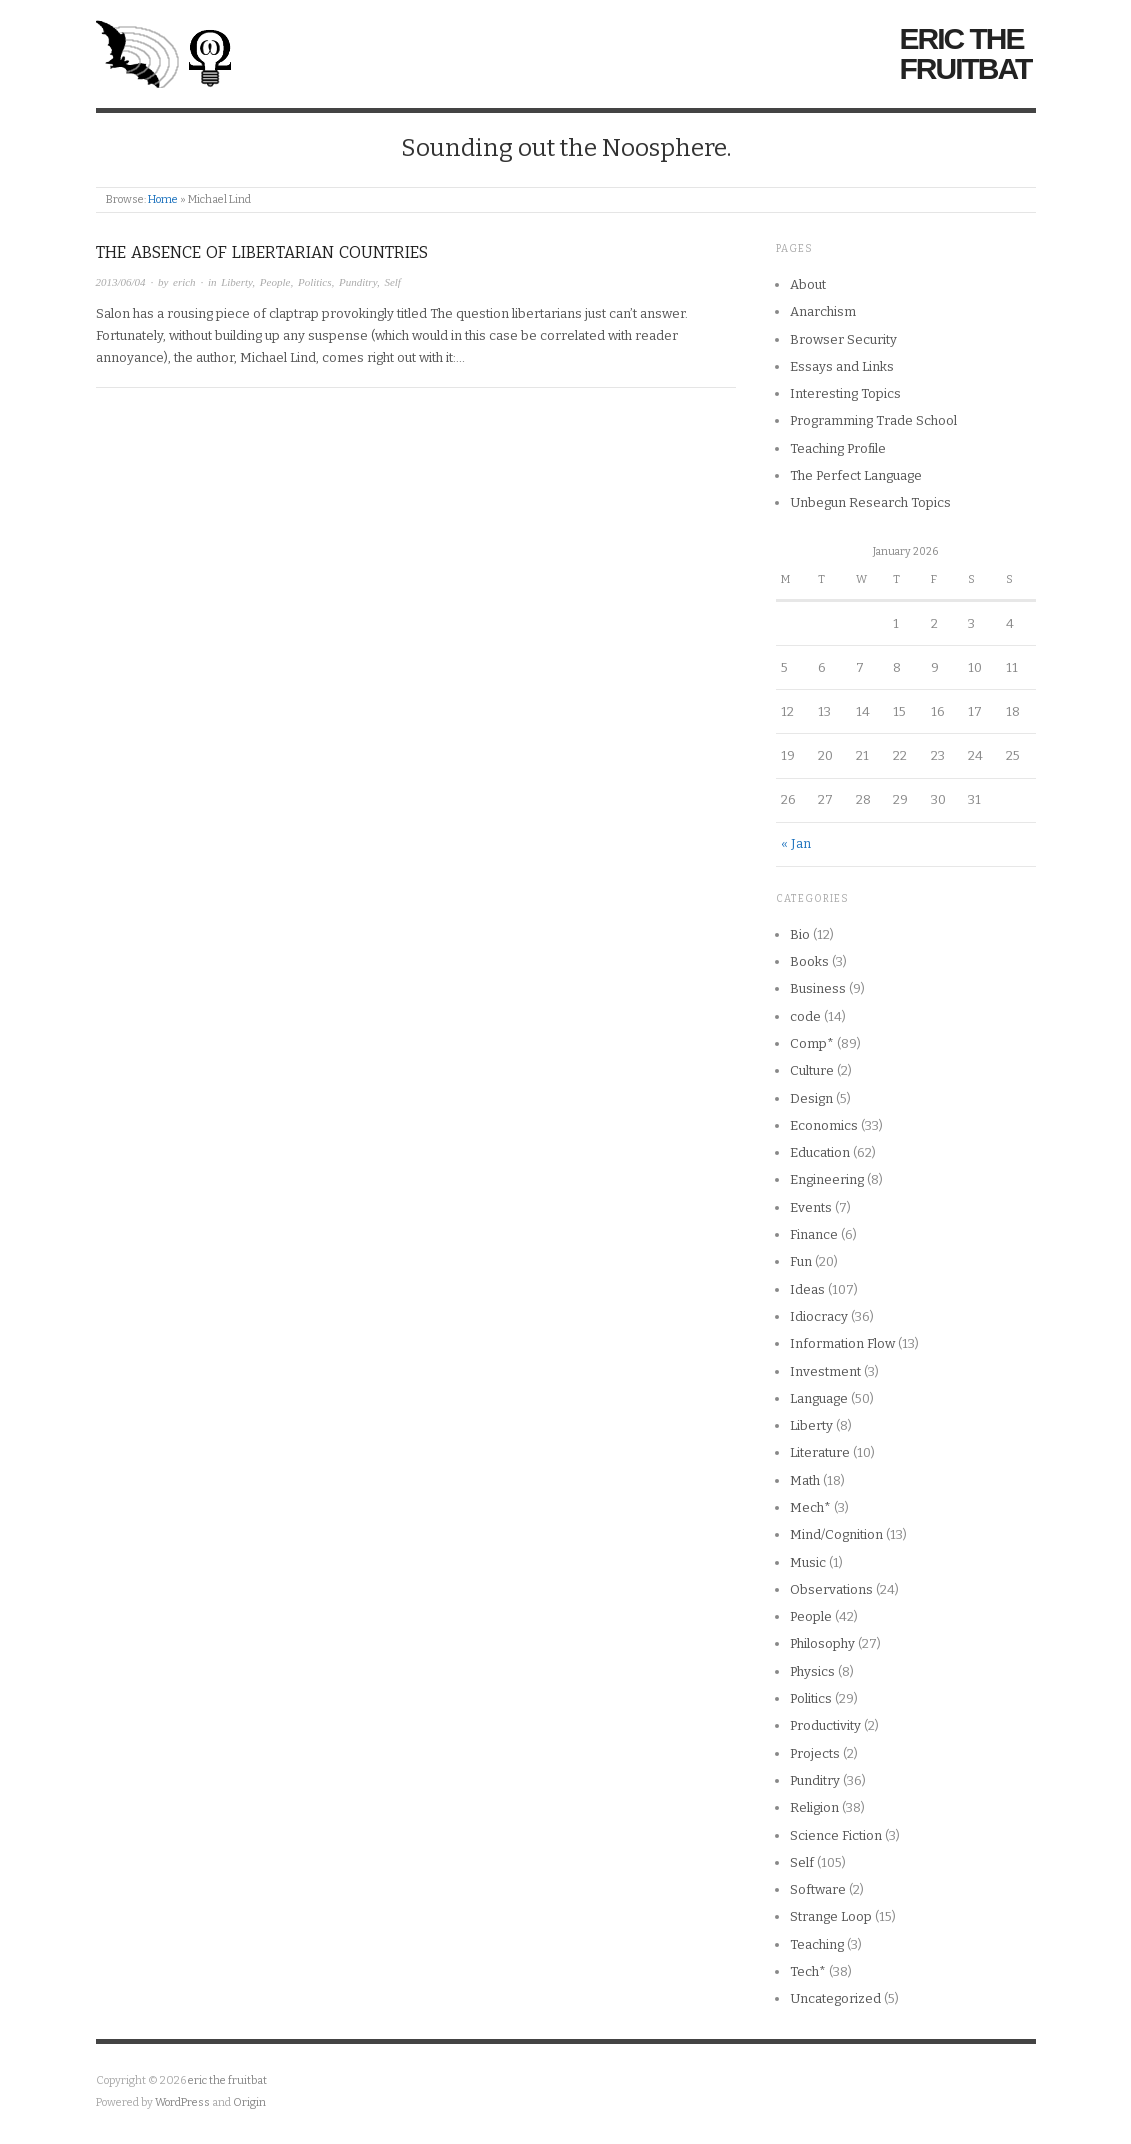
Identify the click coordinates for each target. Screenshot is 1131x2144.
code (805, 1016)
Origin (249, 2102)
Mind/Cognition (836, 1534)
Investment (825, 1371)
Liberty (236, 282)
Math (805, 1480)
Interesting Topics (845, 393)
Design (811, 1098)
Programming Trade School (873, 420)
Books (809, 961)
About (808, 284)
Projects (815, 1753)
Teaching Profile (838, 448)
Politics (315, 282)
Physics (812, 1671)
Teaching (817, 1944)
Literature (820, 1452)
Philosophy (822, 1643)
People (275, 282)
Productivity (825, 1725)
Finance (814, 1234)
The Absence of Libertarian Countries (262, 252)
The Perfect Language (856, 475)
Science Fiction (836, 1835)
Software (818, 1889)
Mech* (810, 1507)
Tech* (808, 1971)
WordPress (182, 2102)
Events (811, 1207)
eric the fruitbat (966, 54)
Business (818, 988)
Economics (824, 1125)
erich (184, 282)
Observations (831, 1589)
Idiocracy (819, 1316)
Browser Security (843, 339)
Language (819, 1398)
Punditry (358, 282)
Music (808, 1562)
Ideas (807, 1289)
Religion (814, 1807)
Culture (812, 1070)
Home (163, 199)
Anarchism (823, 311)
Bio (800, 934)
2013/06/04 (121, 282)
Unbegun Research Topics (870, 502)
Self (392, 282)
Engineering (827, 1179)
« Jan (796, 843)
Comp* (812, 1043)
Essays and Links (842, 366)
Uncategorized (835, 1998)
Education (820, 1152)
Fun (801, 1261)
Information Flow (842, 1343)
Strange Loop (831, 1916)
